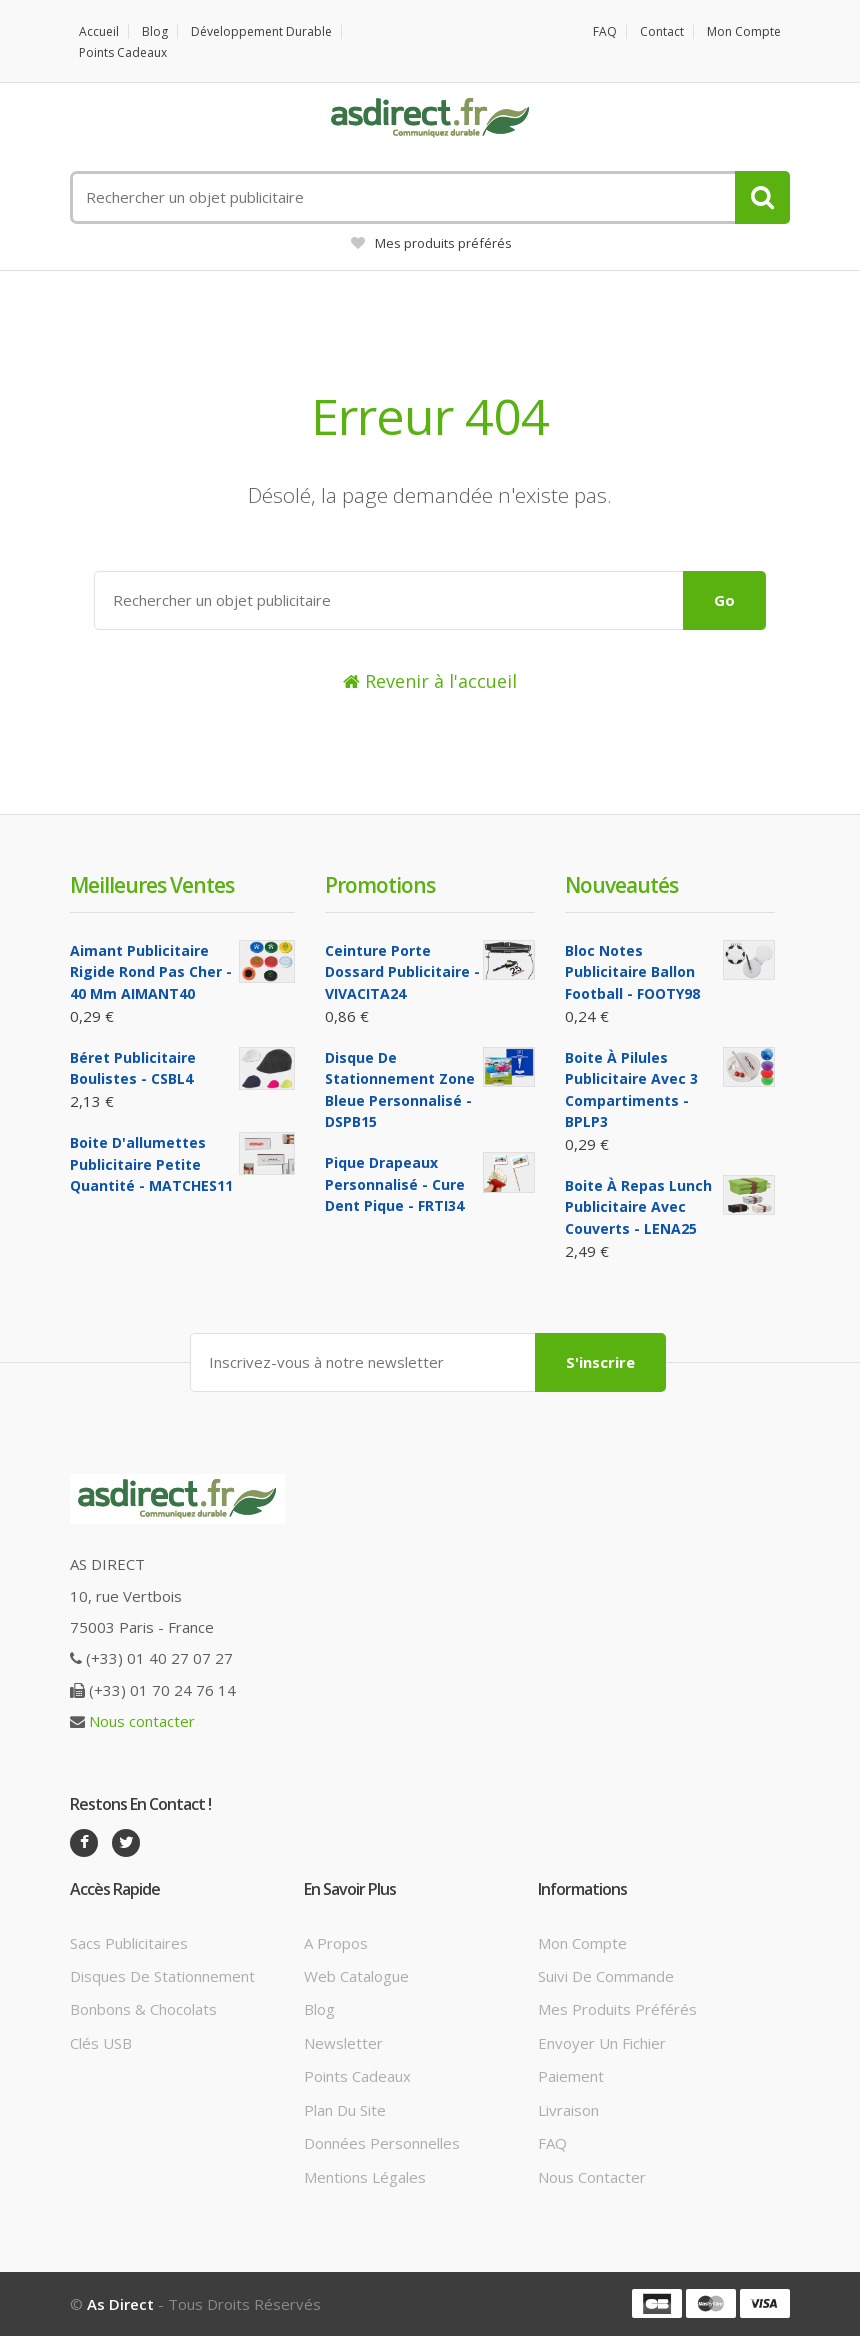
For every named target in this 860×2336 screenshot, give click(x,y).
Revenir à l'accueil (430, 681)
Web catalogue (356, 1976)
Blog (155, 31)
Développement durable (261, 31)
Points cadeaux (123, 52)
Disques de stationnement (162, 1976)
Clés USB (101, 2043)
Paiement (571, 2076)
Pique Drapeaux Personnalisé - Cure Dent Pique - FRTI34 (395, 1184)
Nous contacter (142, 1721)
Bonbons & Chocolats (143, 2009)
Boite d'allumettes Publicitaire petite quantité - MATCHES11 (151, 1164)
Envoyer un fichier (602, 2043)
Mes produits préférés (431, 243)
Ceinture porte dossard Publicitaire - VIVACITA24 (402, 972)
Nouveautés (621, 885)
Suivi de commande (606, 1976)
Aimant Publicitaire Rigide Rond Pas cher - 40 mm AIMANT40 (151, 972)
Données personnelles (382, 2143)
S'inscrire (600, 1362)
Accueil (99, 31)
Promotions (380, 885)
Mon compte (744, 31)
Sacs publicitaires (129, 1943)
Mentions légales (365, 2177)
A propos (336, 1943)
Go (724, 600)
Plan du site (345, 2110)
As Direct (120, 2304)
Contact (662, 31)
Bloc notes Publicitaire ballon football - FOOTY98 (632, 972)
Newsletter (343, 2043)
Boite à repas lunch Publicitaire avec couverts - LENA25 (638, 1207)
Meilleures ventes (152, 885)
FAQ (605, 31)
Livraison (568, 2110)
